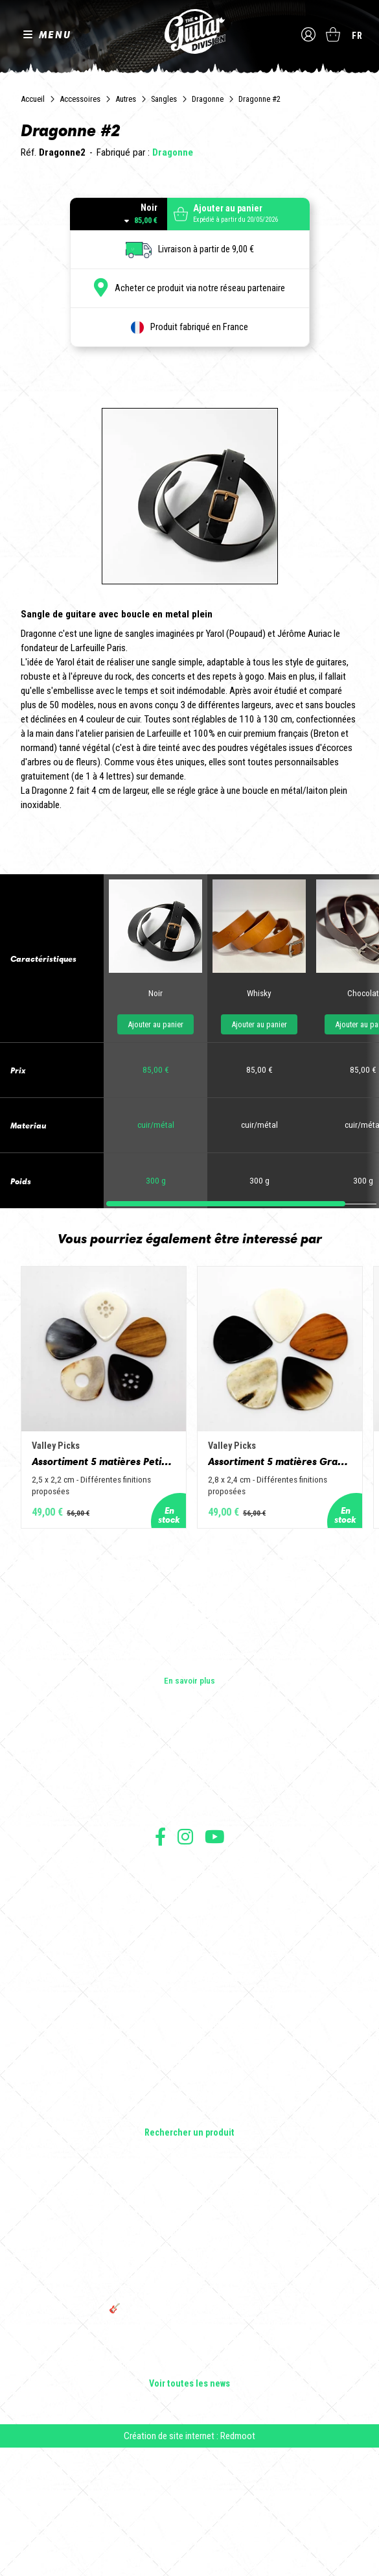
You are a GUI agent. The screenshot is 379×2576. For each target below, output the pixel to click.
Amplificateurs (189, 2189)
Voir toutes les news (189, 2512)
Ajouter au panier (155, 1141)
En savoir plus (189, 1809)
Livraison (190, 2068)
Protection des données (190, 2039)
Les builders (190, 1878)
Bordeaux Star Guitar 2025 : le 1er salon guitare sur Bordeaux (189, 2471)
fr (357, 35)
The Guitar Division (189, 32)
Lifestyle (189, 2243)
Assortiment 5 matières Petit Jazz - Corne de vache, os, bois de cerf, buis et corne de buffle (108, 1587)
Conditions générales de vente (190, 2011)
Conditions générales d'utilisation (189, 1996)
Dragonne (208, 99)
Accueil (33, 99)
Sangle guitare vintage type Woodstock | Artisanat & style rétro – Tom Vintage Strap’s (189, 2369)
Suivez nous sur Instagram (185, 1965)
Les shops (189, 1896)
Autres (125, 99)
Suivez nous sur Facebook (160, 1965)
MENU (55, 35)
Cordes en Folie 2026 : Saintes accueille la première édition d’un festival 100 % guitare (190, 2336)
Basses (189, 2170)
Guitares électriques (189, 2134)
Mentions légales (190, 2025)
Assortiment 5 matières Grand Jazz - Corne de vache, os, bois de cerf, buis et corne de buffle (293, 1587)
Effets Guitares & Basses (189, 2207)
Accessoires (80, 99)
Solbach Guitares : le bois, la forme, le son (190, 2494)
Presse (190, 1932)
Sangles (164, 99)
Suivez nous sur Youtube (215, 1965)
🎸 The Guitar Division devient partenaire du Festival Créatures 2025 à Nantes (190, 2442)
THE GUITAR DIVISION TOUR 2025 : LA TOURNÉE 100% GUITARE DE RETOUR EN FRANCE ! (190, 2408)
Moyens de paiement (190, 2053)
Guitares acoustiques (189, 2152)
